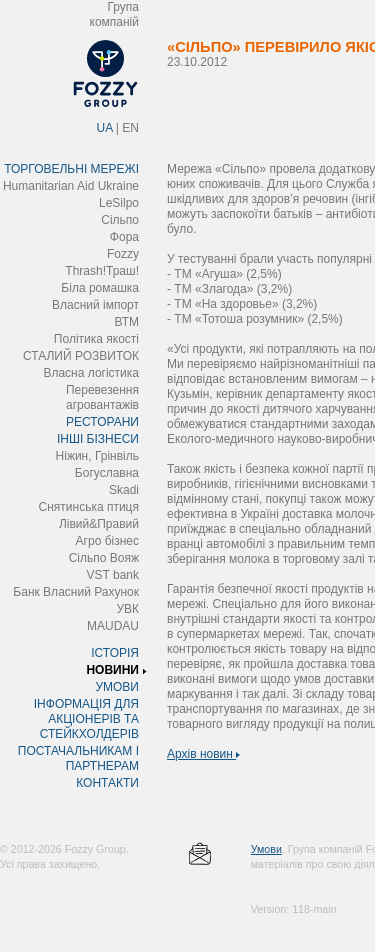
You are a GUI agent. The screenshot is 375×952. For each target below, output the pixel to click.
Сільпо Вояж (104, 558)
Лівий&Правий (99, 524)
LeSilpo (119, 203)
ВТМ (126, 322)
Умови (266, 849)
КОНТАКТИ (107, 783)
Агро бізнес (107, 541)
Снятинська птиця (89, 507)
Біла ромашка (100, 288)
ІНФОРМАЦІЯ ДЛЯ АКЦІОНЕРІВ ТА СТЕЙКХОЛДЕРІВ (86, 719)
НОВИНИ (112, 670)
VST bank (113, 575)
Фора (124, 237)
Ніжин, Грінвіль (97, 456)
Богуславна (107, 473)
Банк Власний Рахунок (76, 592)
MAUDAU (113, 626)
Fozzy (123, 254)
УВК (127, 609)
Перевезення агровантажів (102, 397)
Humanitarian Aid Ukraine (71, 186)
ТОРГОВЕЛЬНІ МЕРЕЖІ (71, 169)
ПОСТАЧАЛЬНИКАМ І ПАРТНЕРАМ (78, 758)
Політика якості (96, 339)
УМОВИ (117, 687)
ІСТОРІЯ (115, 653)
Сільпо (120, 220)
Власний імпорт (95, 305)
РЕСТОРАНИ (102, 422)
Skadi (124, 490)
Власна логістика (91, 373)
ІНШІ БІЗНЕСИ (98, 439)
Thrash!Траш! (102, 271)
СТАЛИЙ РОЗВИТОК (81, 356)
